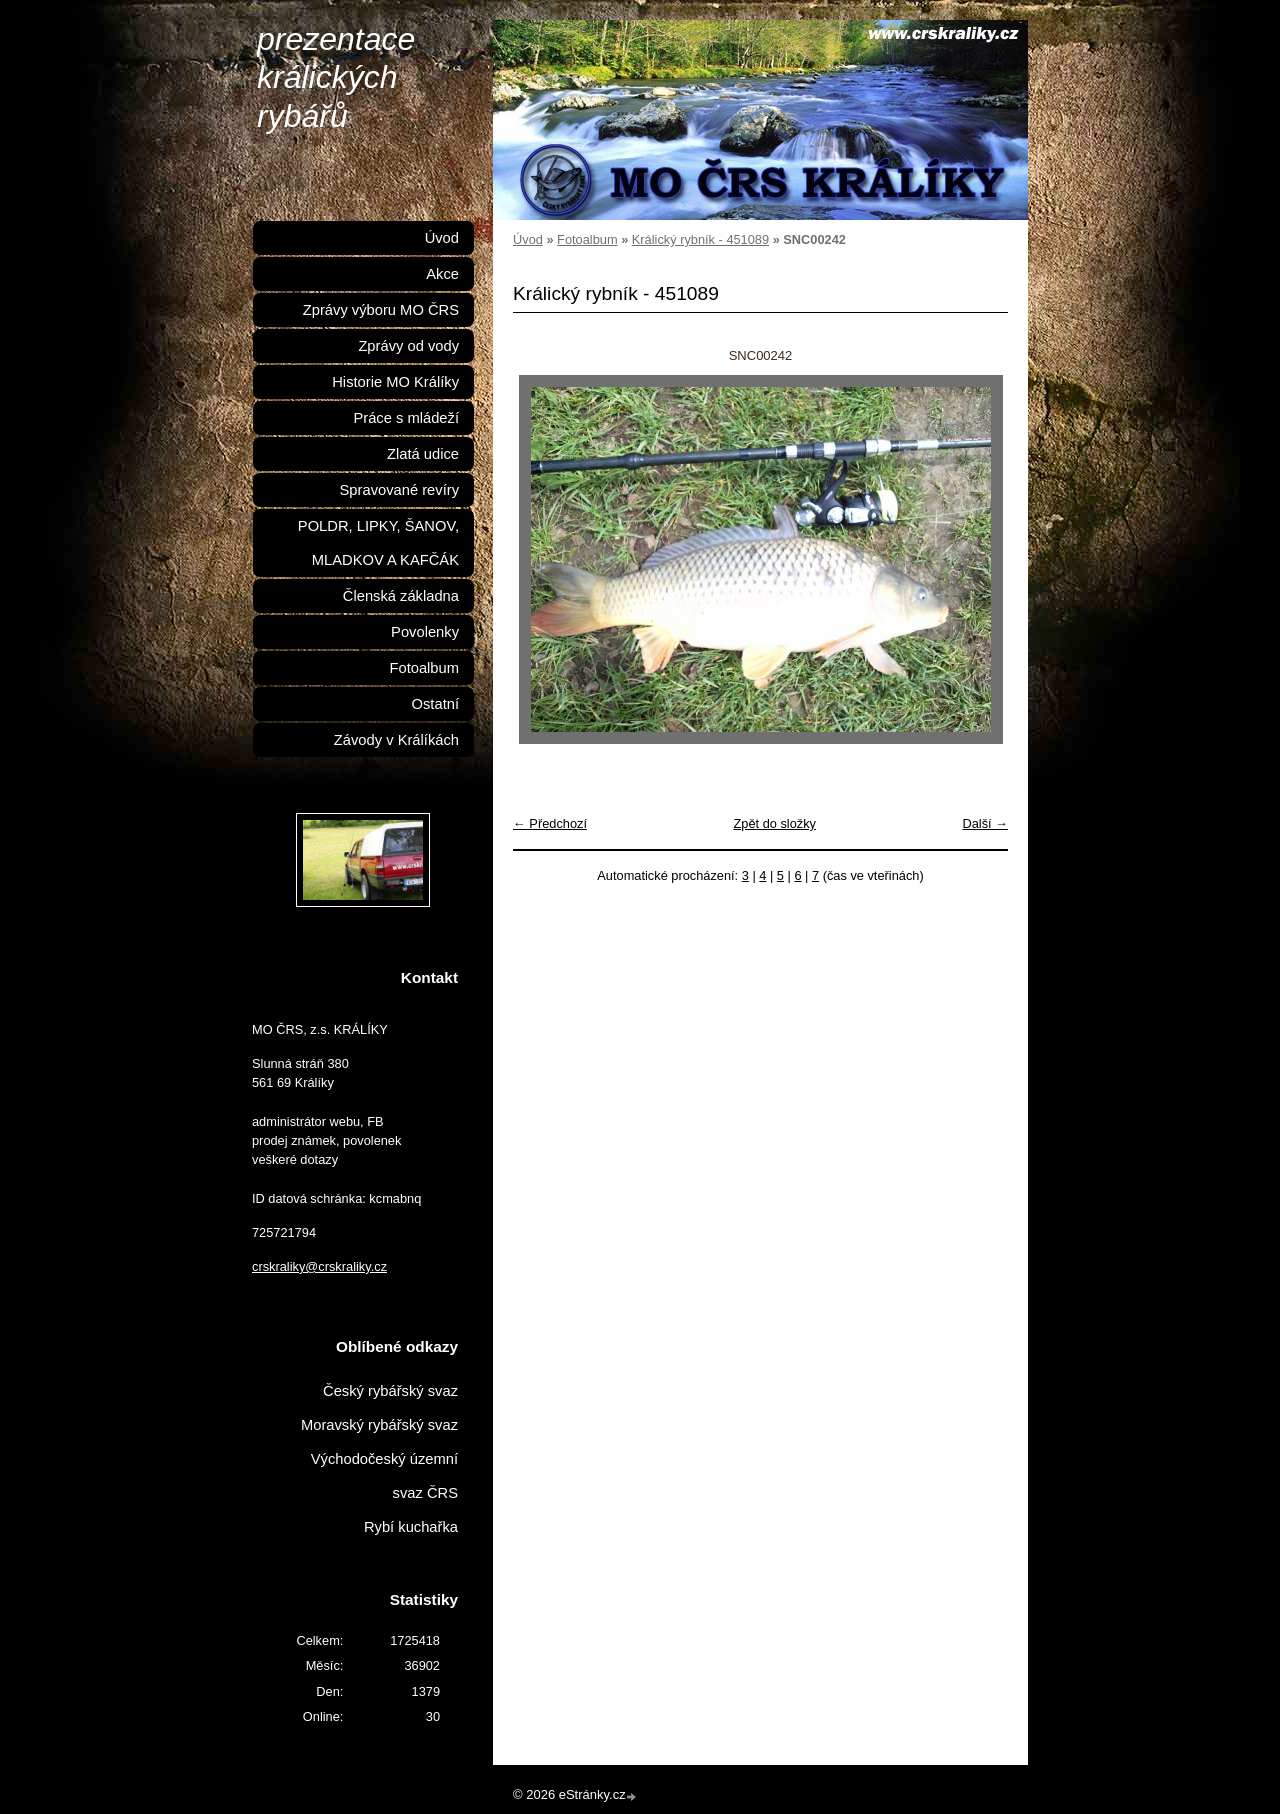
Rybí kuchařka (411, 1527)
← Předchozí (550, 823)
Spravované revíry (399, 490)
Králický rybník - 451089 (700, 239)
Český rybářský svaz (390, 1391)
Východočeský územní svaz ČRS (384, 1476)
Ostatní (435, 704)
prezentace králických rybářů (336, 77)
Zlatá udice (423, 454)
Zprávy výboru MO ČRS (381, 310)
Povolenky (425, 632)
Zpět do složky (774, 823)
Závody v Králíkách (396, 740)
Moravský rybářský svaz (379, 1425)
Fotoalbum (587, 239)
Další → (985, 823)
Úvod (528, 239)
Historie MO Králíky (395, 382)
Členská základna (401, 596)
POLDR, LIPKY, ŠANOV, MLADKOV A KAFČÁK (378, 543)
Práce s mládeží (406, 418)
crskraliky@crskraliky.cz (319, 1266)
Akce (442, 274)
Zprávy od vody (408, 346)
